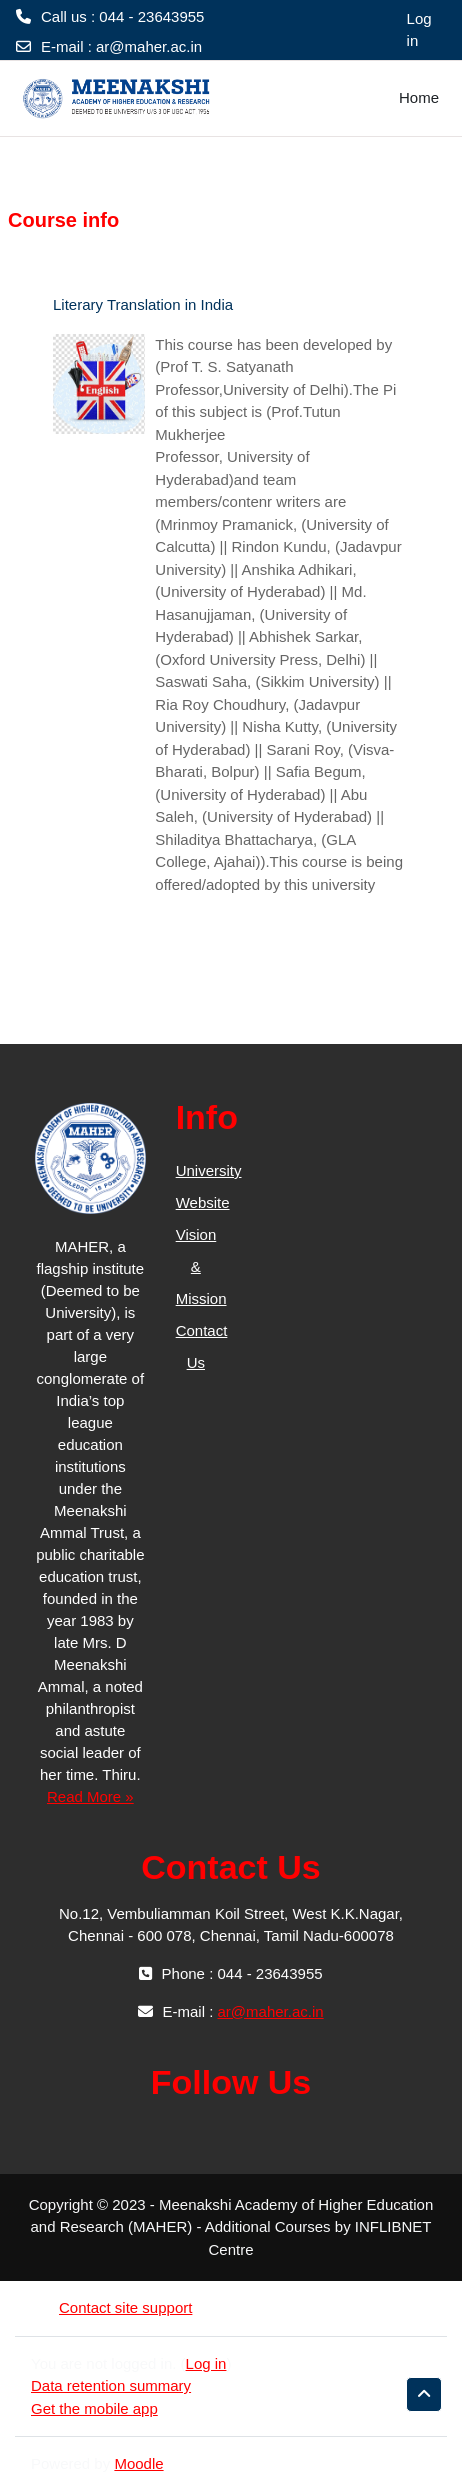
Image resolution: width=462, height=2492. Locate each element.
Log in (419, 30)
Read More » (90, 1796)
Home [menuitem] (419, 97)
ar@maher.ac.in (149, 46)
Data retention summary (111, 2385)
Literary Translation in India (143, 304)
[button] (424, 2394)
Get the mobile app (94, 2408)
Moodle (138, 2463)
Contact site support (111, 2307)
